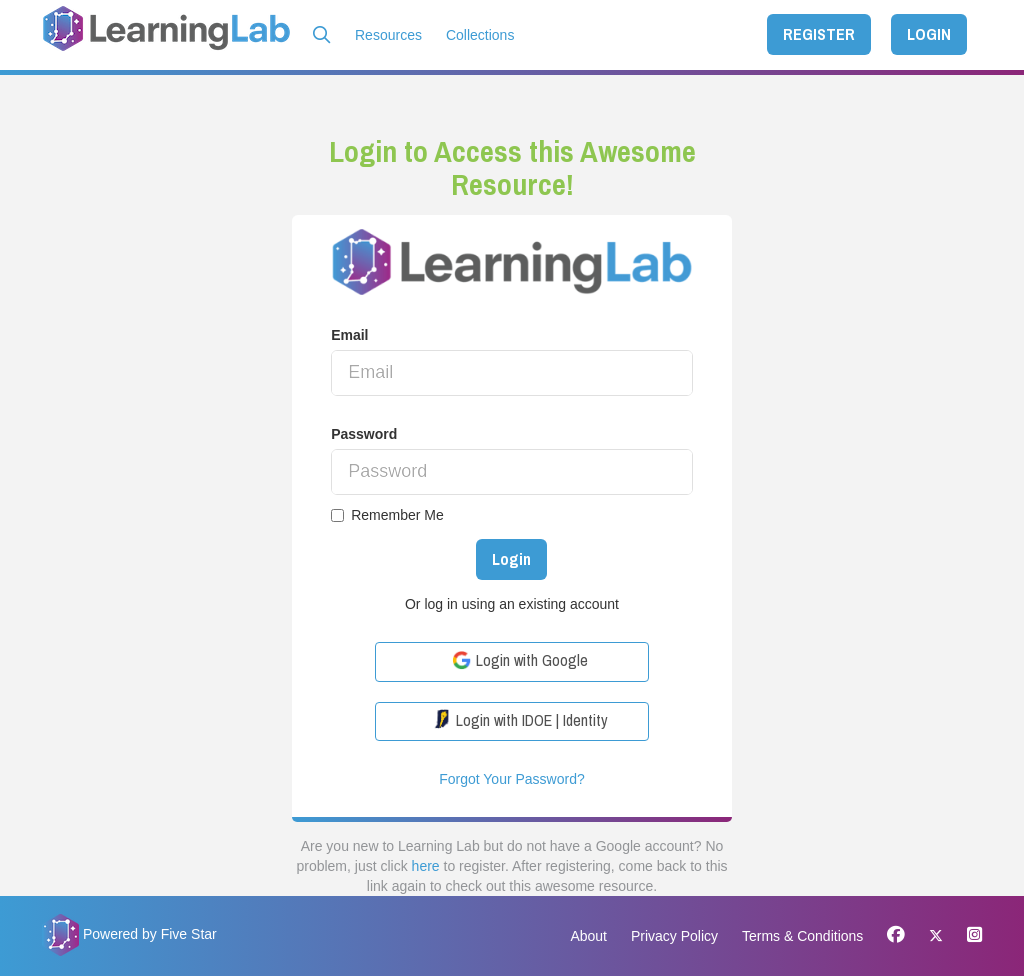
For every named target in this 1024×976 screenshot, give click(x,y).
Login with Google (520, 660)
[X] (936, 936)
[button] (322, 35)
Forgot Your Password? (512, 779)
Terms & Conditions (802, 936)
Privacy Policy (674, 936)
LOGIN (929, 34)
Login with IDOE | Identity (520, 720)
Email (349, 335)
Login (511, 559)
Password (364, 434)
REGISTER (819, 34)
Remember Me (387, 515)
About (588, 936)
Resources (388, 35)
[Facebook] (896, 935)
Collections (480, 35)
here (426, 866)
